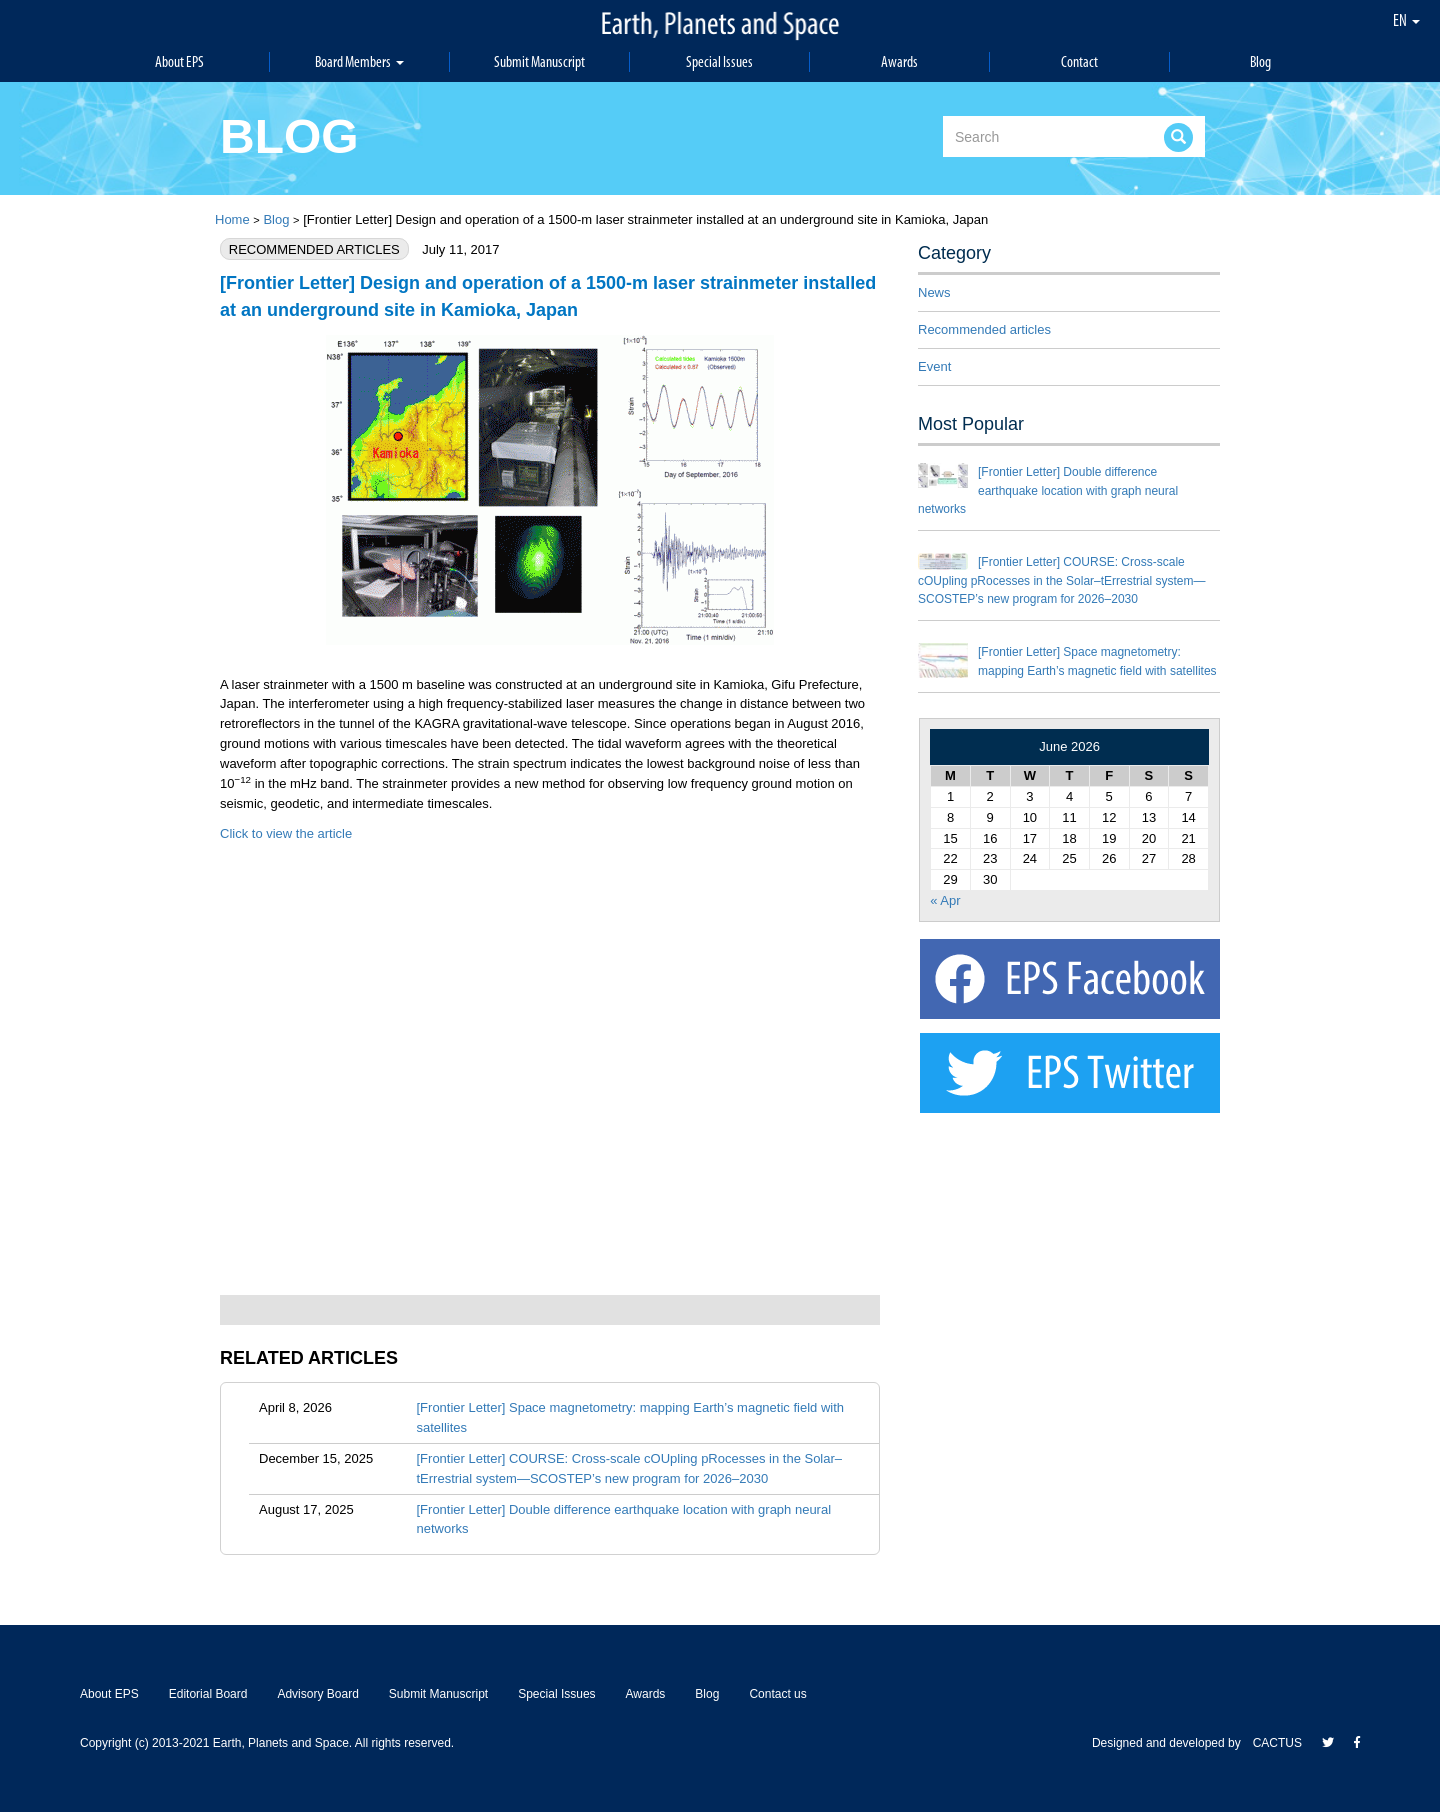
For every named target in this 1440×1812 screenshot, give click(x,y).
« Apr (945, 900)
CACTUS (1277, 1743)
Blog (1260, 61)
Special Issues (720, 61)
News (934, 292)
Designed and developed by (1172, 1743)
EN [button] (1406, 20)
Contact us (777, 1694)
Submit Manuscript (540, 61)
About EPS (180, 61)
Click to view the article (286, 833)
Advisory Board (317, 1694)
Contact (1079, 61)
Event (934, 366)
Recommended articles (984, 329)
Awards (899, 61)
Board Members (360, 61)
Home (232, 219)
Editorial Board (208, 1694)
